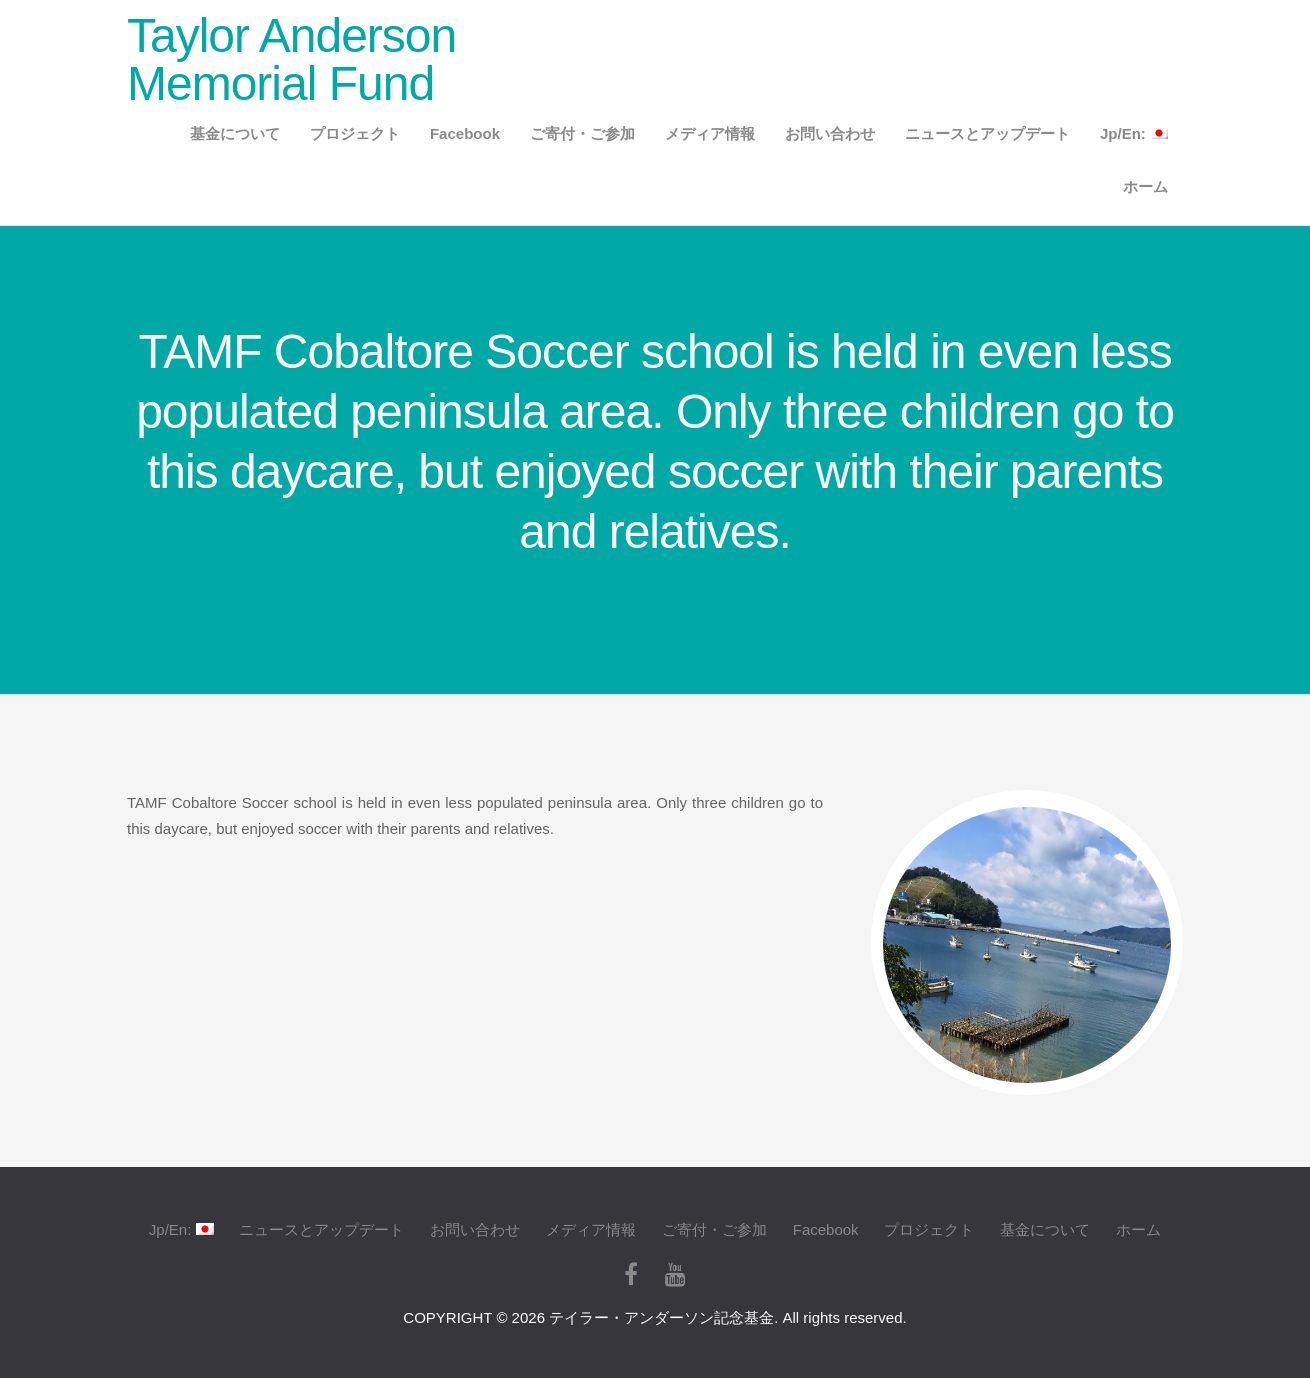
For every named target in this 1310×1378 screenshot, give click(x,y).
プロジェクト (355, 133)
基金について (235, 133)
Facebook (465, 133)
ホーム (1145, 186)
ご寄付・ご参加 (582, 133)
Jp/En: (1134, 133)
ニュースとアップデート (987, 133)
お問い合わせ (830, 133)
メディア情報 (710, 133)
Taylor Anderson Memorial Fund (291, 59)
